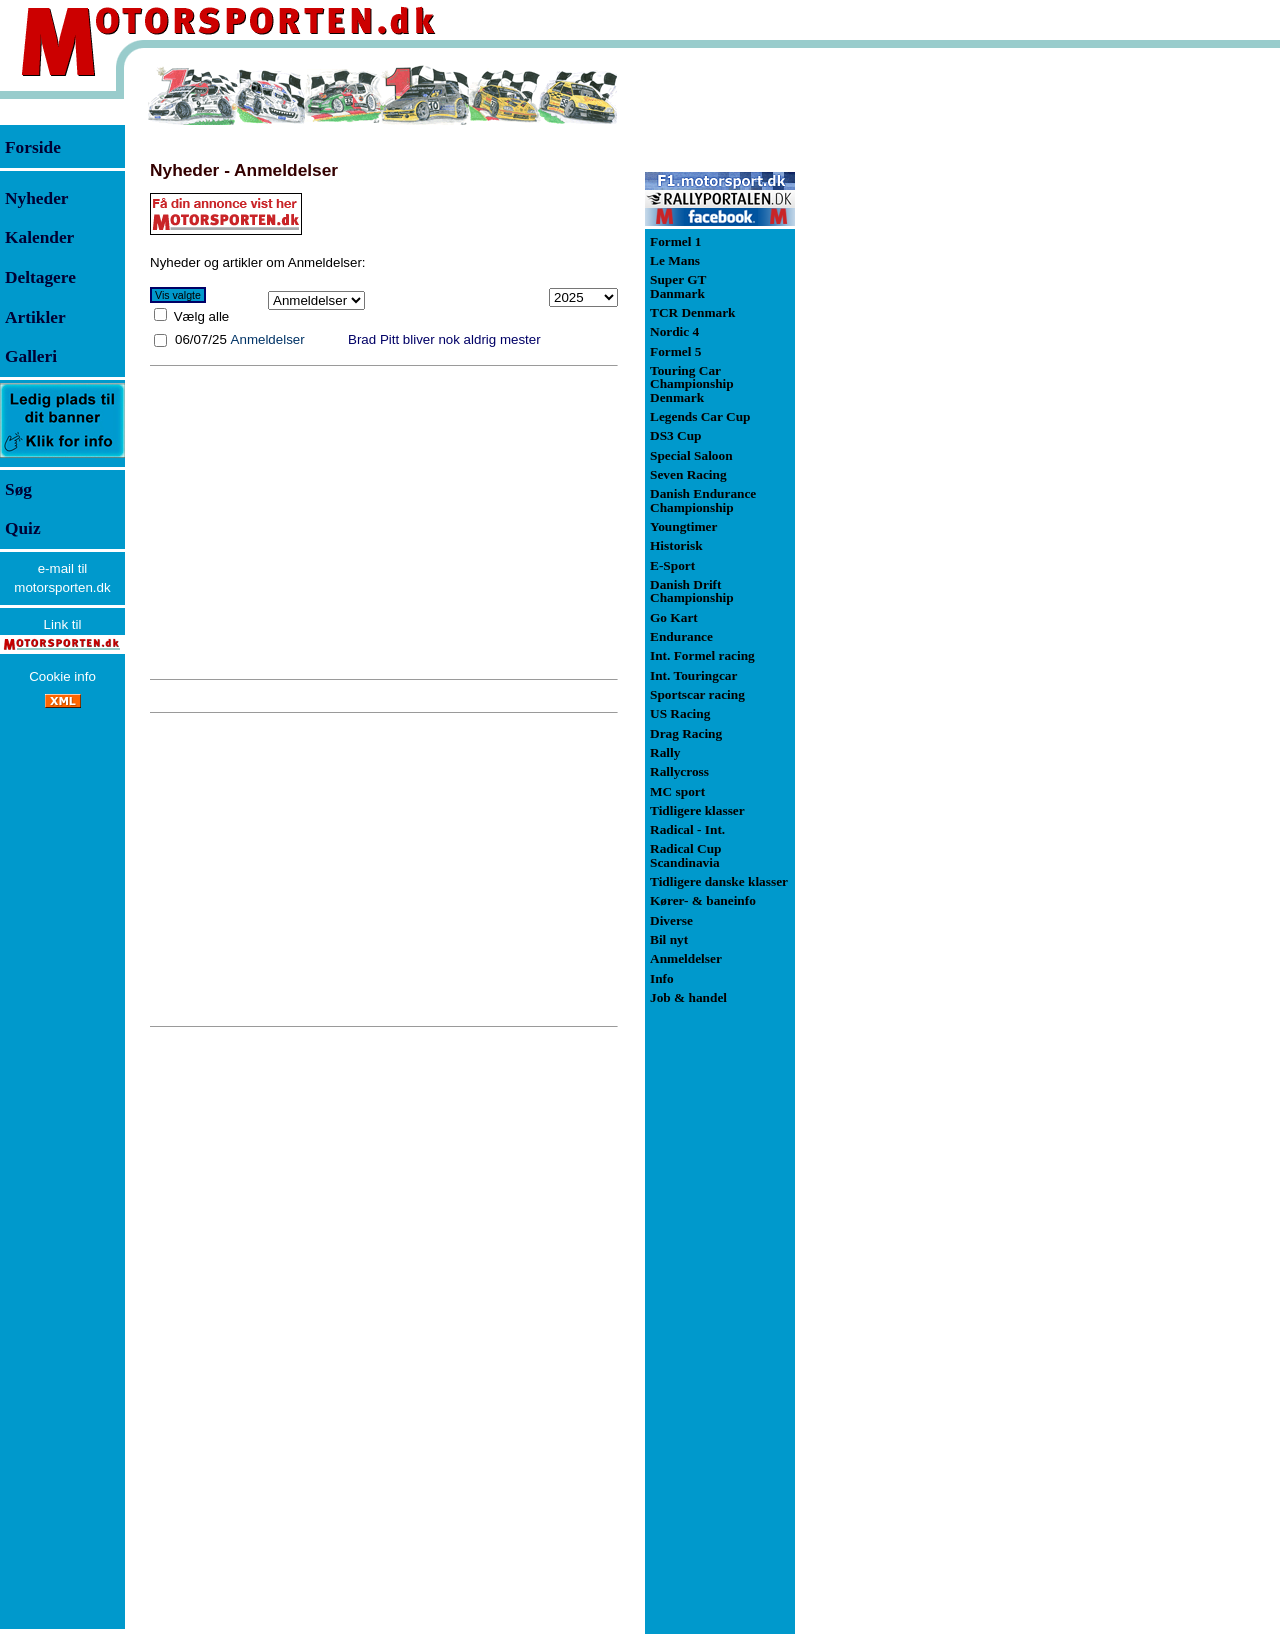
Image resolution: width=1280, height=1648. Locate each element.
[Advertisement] (384, 522)
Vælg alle (199, 316)
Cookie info (62, 676)
